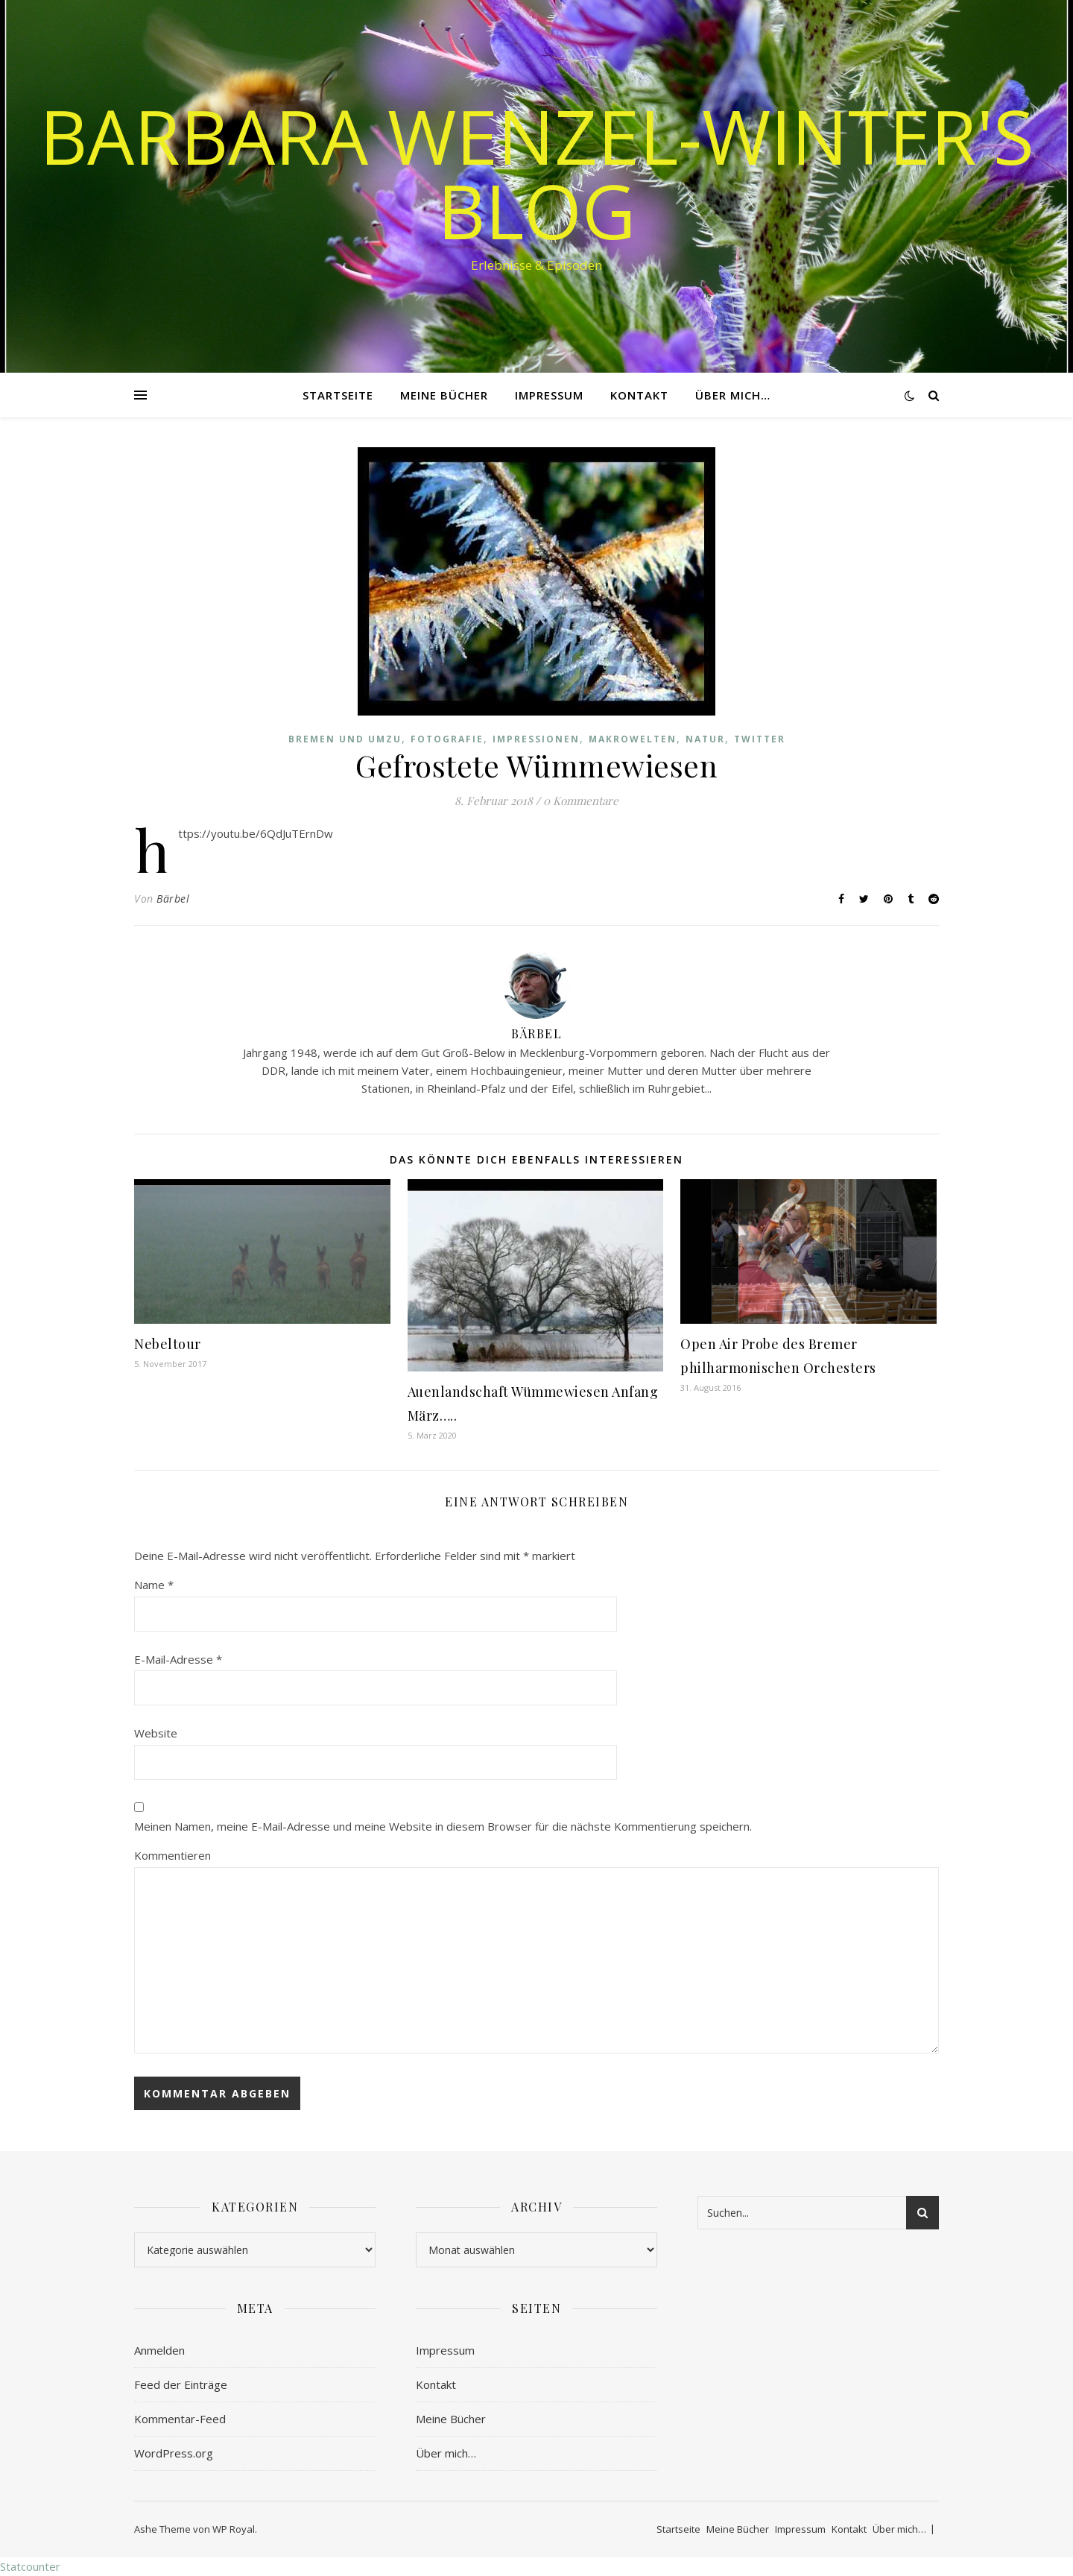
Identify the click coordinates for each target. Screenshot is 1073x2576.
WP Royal (233, 2529)
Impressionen (536, 739)
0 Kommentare (580, 800)
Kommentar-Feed (180, 2418)
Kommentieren (172, 1855)
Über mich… (732, 395)
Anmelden (159, 2350)
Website (155, 1733)
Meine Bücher (444, 395)
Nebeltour (167, 1344)
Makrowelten (633, 739)
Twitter (759, 739)
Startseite (338, 395)
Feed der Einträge (180, 2384)
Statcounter (30, 2566)
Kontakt (639, 395)
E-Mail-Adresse (178, 1659)
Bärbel (172, 898)
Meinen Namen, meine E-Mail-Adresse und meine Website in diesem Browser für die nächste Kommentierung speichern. (443, 1826)
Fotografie (447, 739)
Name (154, 1584)
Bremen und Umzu (345, 739)
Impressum (549, 395)
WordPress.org (173, 2453)
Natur (705, 739)
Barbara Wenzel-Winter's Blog (536, 172)
